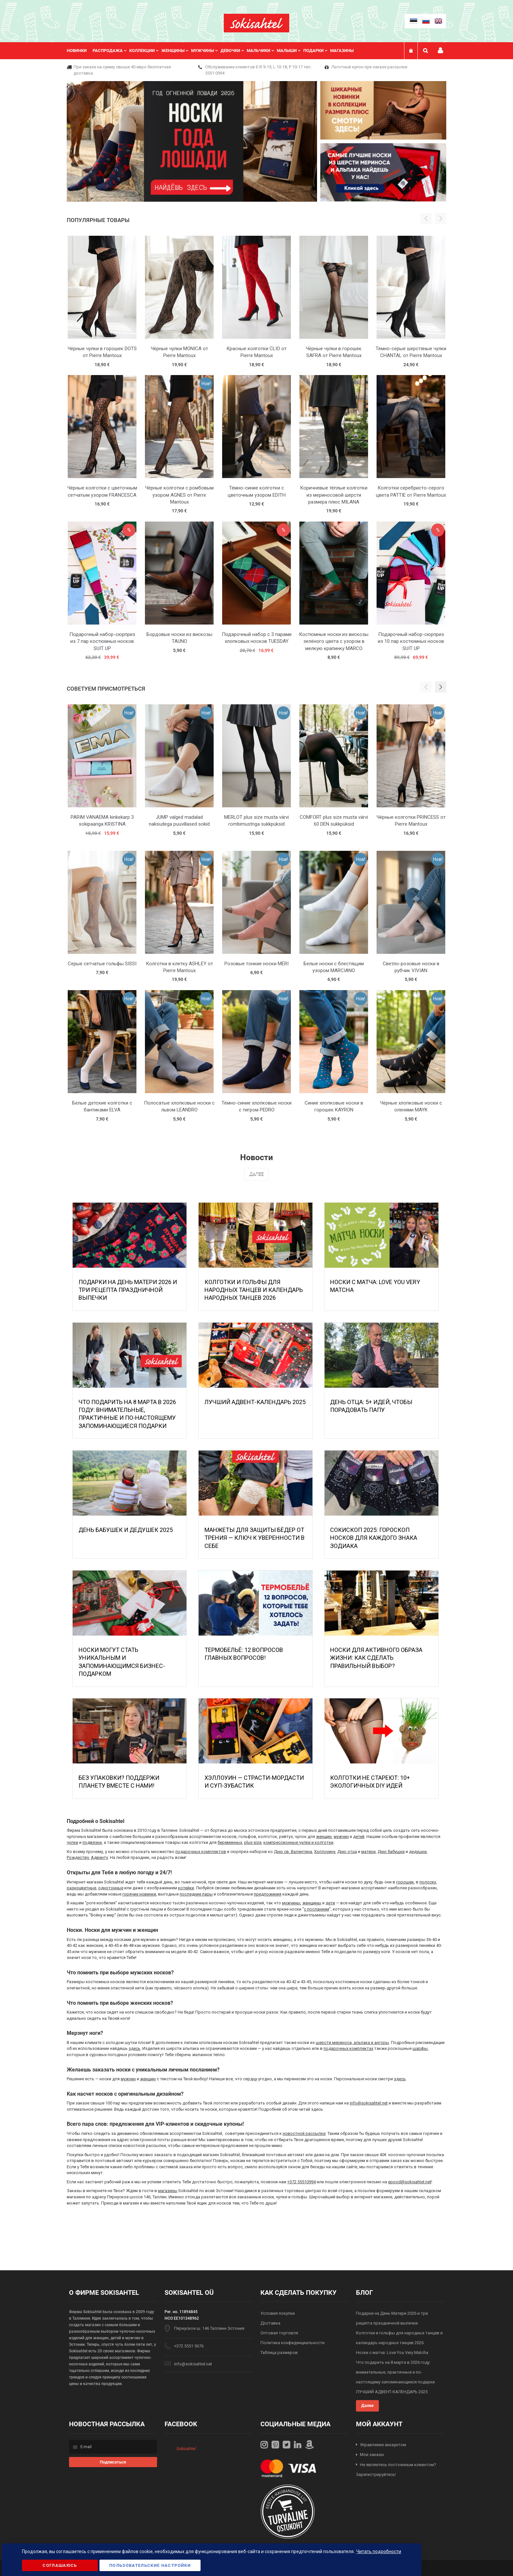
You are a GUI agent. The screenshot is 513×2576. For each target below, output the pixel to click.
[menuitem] (80, 50)
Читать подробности (378, 2551)
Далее (256, 1174)
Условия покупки (277, 2313)
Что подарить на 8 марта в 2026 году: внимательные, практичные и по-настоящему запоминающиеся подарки (395, 2372)
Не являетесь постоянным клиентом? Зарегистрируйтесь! (396, 2469)
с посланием (316, 1909)
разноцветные (81, 1887)
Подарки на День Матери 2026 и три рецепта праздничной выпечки (128, 1290)
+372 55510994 (301, 2181)
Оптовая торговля (279, 2332)
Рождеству (78, 1857)
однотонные (110, 1887)
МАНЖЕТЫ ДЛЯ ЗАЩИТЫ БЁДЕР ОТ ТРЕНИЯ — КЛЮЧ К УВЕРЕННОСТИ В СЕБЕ (254, 1537)
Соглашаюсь (60, 2565)
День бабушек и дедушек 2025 (126, 1529)
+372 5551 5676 (188, 2346)
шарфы (420, 2048)
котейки (186, 1887)
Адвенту (99, 1857)
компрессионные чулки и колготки (298, 1842)
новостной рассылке (304, 2133)
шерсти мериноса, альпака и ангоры (352, 2042)
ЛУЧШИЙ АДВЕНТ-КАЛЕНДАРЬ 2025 (255, 1402)
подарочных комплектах (348, 2048)
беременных (230, 1842)
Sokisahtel (186, 2448)
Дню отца (347, 1851)
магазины (167, 2190)
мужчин (341, 1836)
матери (368, 1851)
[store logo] (256, 23)
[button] (440, 687)
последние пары (196, 1894)
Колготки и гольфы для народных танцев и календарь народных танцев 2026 (253, 1290)
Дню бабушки (391, 1851)
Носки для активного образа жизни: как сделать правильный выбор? (376, 1657)
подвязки (92, 1842)
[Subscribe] (113, 2462)
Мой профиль (440, 50)
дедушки (418, 1851)
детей (358, 1836)
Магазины (342, 50)
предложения (267, 1894)
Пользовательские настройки (150, 2565)
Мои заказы (372, 2454)
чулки (72, 1842)
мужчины (291, 1902)
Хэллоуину (324, 1851)
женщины (311, 1902)
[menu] (213, 50)
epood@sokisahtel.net (409, 2181)
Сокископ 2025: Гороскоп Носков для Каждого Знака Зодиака (373, 1537)
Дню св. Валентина (293, 1851)
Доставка (270, 2323)
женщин (324, 1836)
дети (330, 1902)
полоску (427, 1882)
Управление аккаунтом (383, 2444)
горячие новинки (139, 1894)
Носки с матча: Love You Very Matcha (392, 2352)
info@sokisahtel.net (369, 2103)
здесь (134, 2048)
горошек (405, 1882)
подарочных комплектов (200, 1851)
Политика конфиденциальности (292, 2342)
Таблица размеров (279, 2352)
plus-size (252, 1842)
